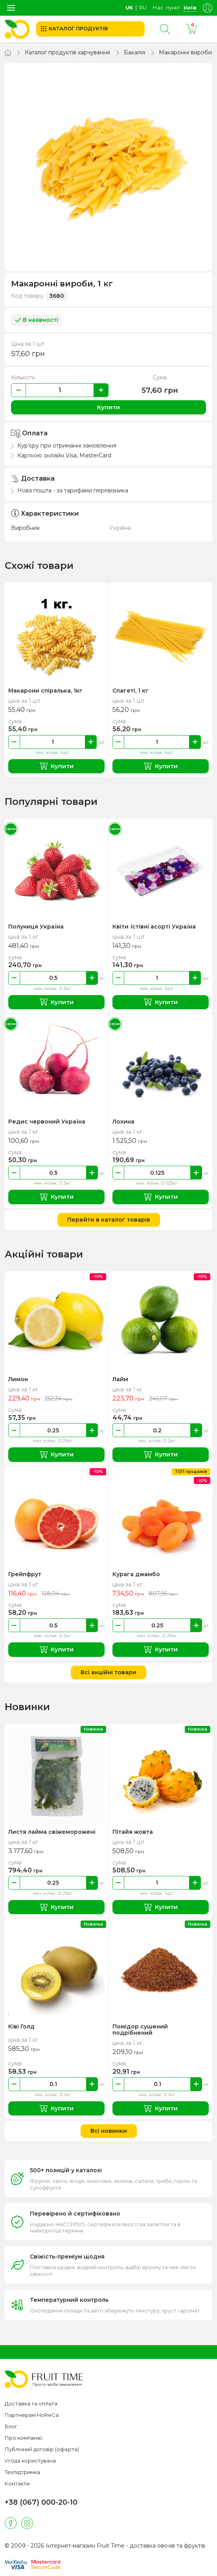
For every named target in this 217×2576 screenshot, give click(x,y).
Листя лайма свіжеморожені (52, 1831)
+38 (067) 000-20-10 (41, 2502)
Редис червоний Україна (46, 1121)
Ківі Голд (21, 2026)
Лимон (18, 1379)
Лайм (120, 1379)
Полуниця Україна (36, 926)
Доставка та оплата (31, 2403)
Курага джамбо (136, 1574)
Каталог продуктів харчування (67, 52)
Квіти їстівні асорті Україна (154, 926)
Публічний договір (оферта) (42, 2449)
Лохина (123, 1121)
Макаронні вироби (185, 52)
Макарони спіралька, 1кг (45, 690)
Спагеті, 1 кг (130, 690)
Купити (108, 407)
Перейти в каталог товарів (108, 1219)
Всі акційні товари (108, 1672)
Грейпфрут (24, 1574)
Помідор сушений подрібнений (140, 2029)
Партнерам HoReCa (32, 2415)
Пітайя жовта (132, 1831)
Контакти (17, 2483)
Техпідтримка (22, 2472)
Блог (11, 2426)
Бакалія (134, 52)
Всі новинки (108, 2130)
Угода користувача (30, 2460)
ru (143, 7)
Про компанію (23, 2438)
